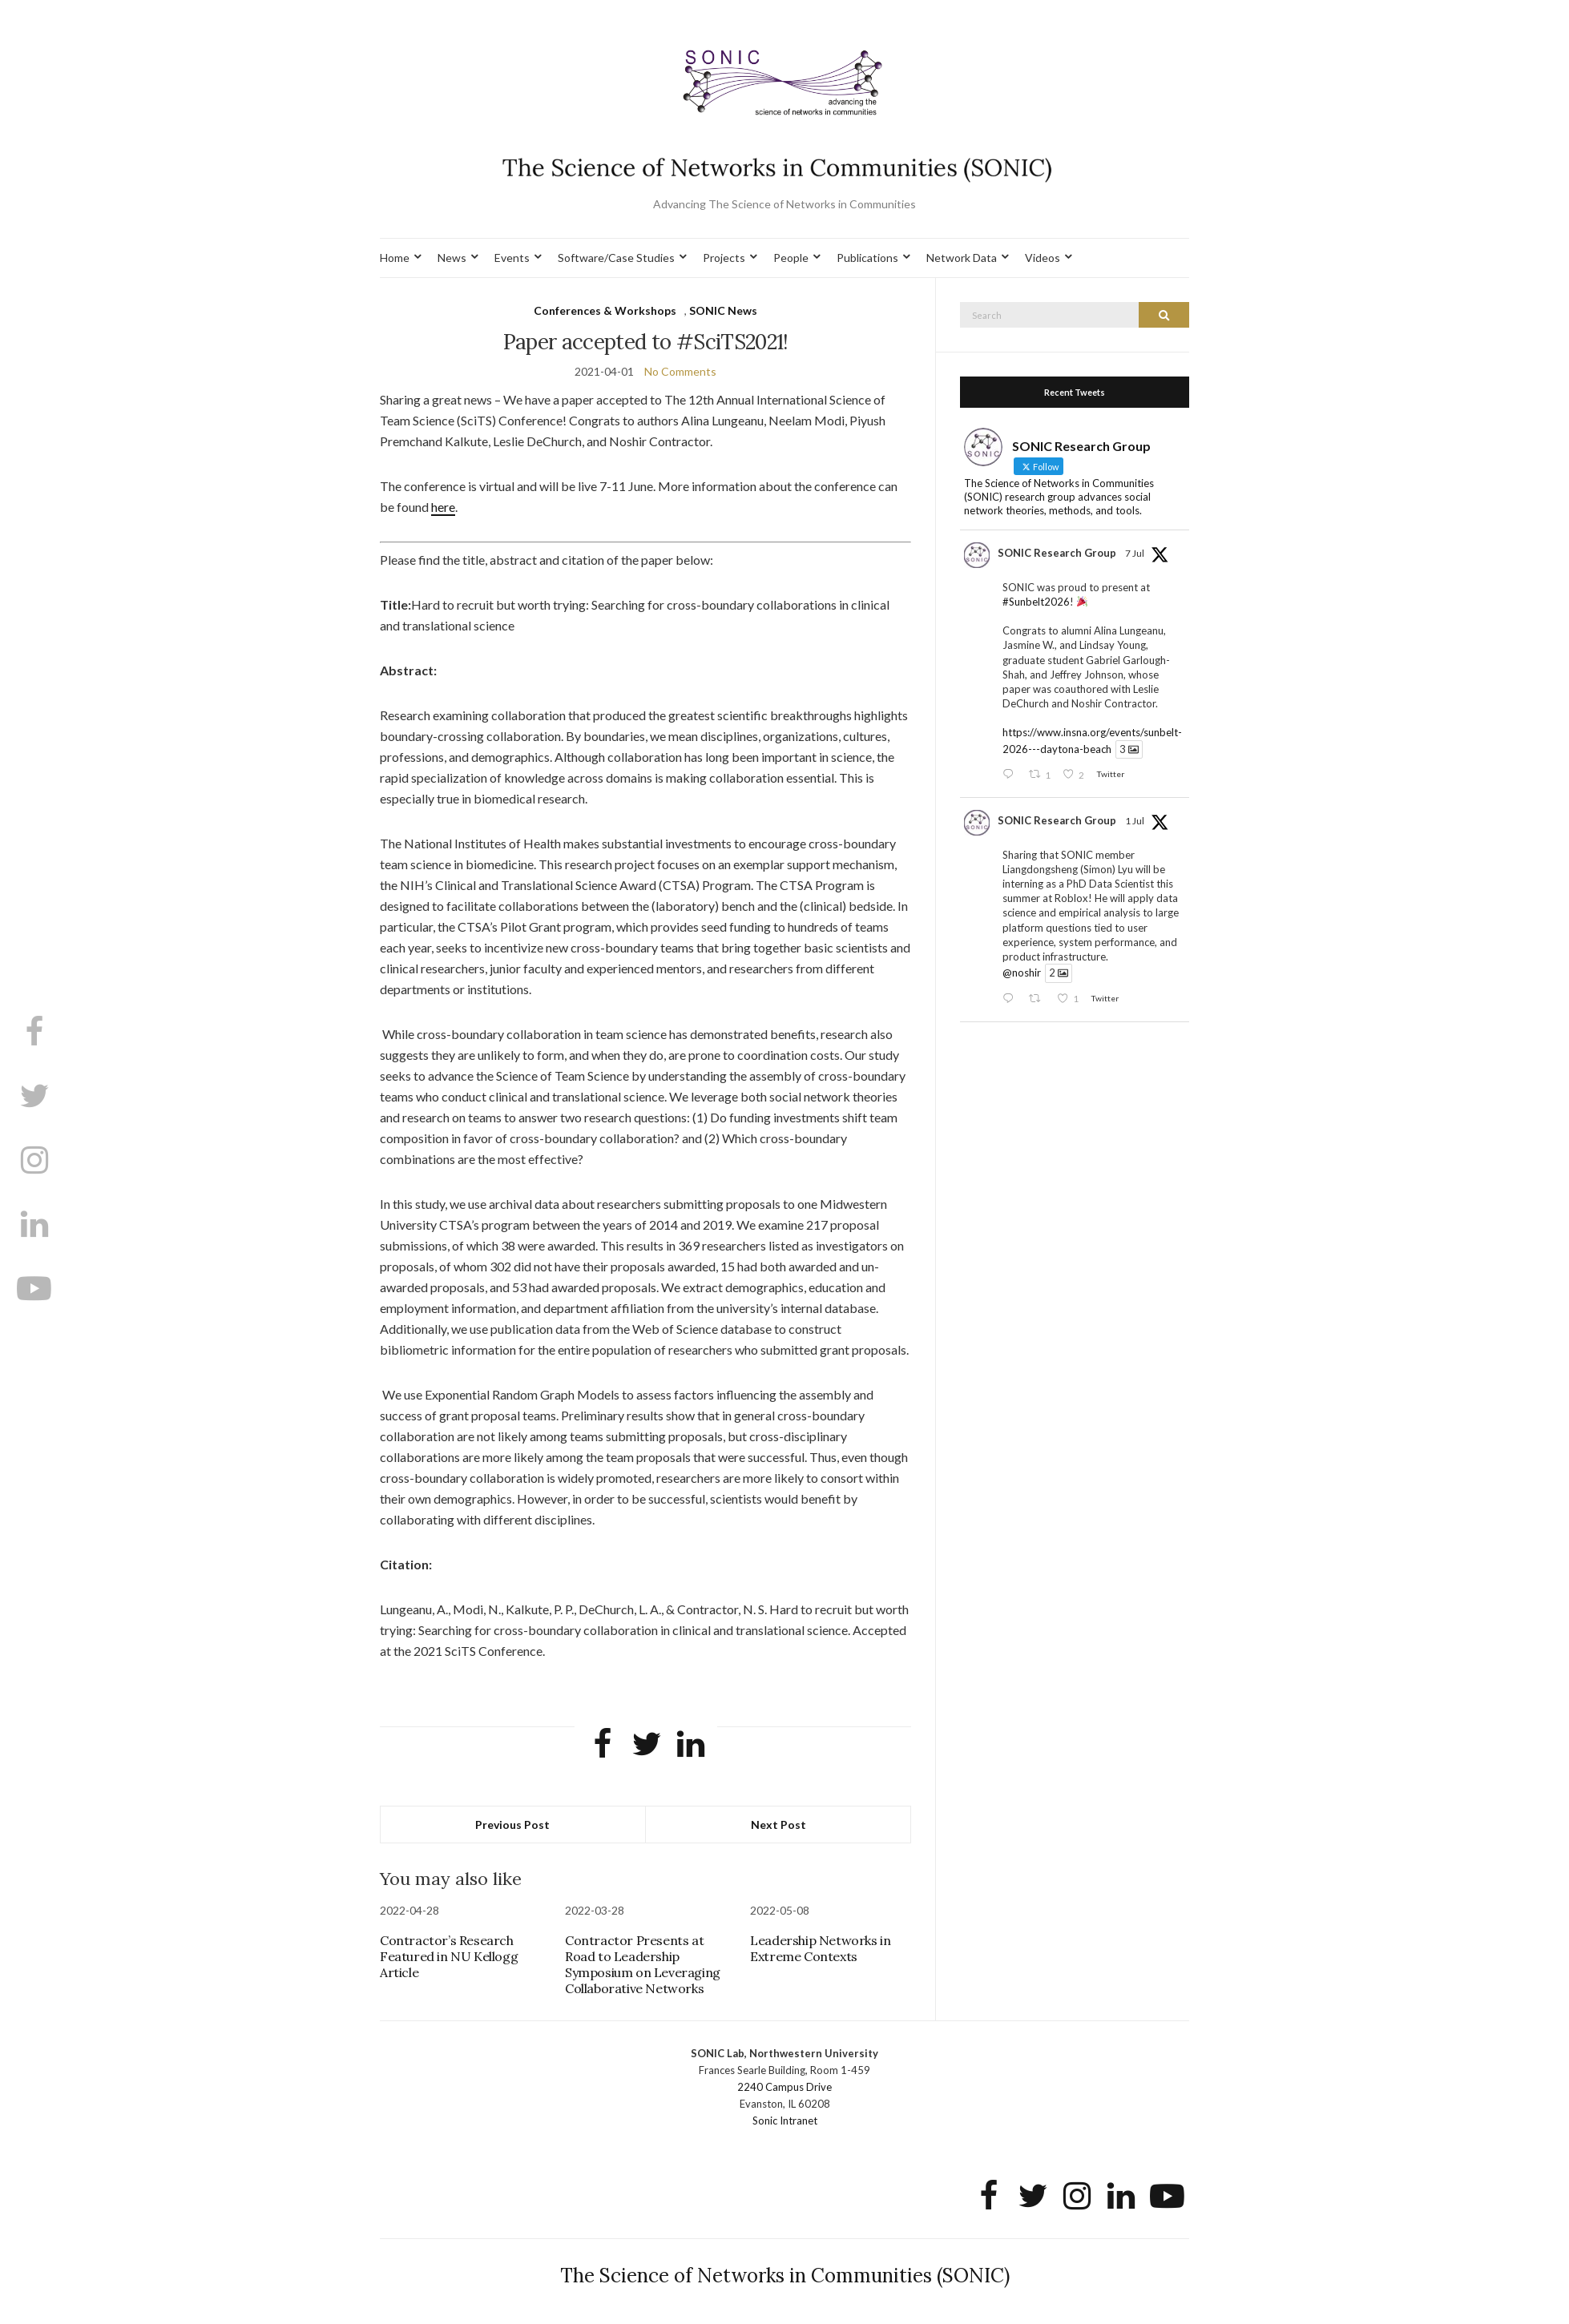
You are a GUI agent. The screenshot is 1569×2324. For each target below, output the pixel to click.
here (443, 506)
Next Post (778, 1824)
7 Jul (1134, 553)
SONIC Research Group (1057, 552)
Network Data (961, 257)
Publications (867, 257)
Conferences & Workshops (605, 310)
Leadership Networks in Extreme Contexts (820, 1948)
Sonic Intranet (784, 2120)
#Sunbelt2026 (1036, 601)
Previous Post (512, 1824)
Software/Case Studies (616, 257)
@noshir (1021, 973)
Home (394, 257)
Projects (724, 257)
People (791, 257)
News (452, 257)
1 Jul (1134, 821)
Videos (1042, 257)
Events (512, 257)
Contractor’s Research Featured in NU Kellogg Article (449, 1956)
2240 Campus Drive (784, 2086)
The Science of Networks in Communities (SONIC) (785, 2275)
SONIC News (723, 310)
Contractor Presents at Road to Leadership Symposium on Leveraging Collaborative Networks (642, 1964)
